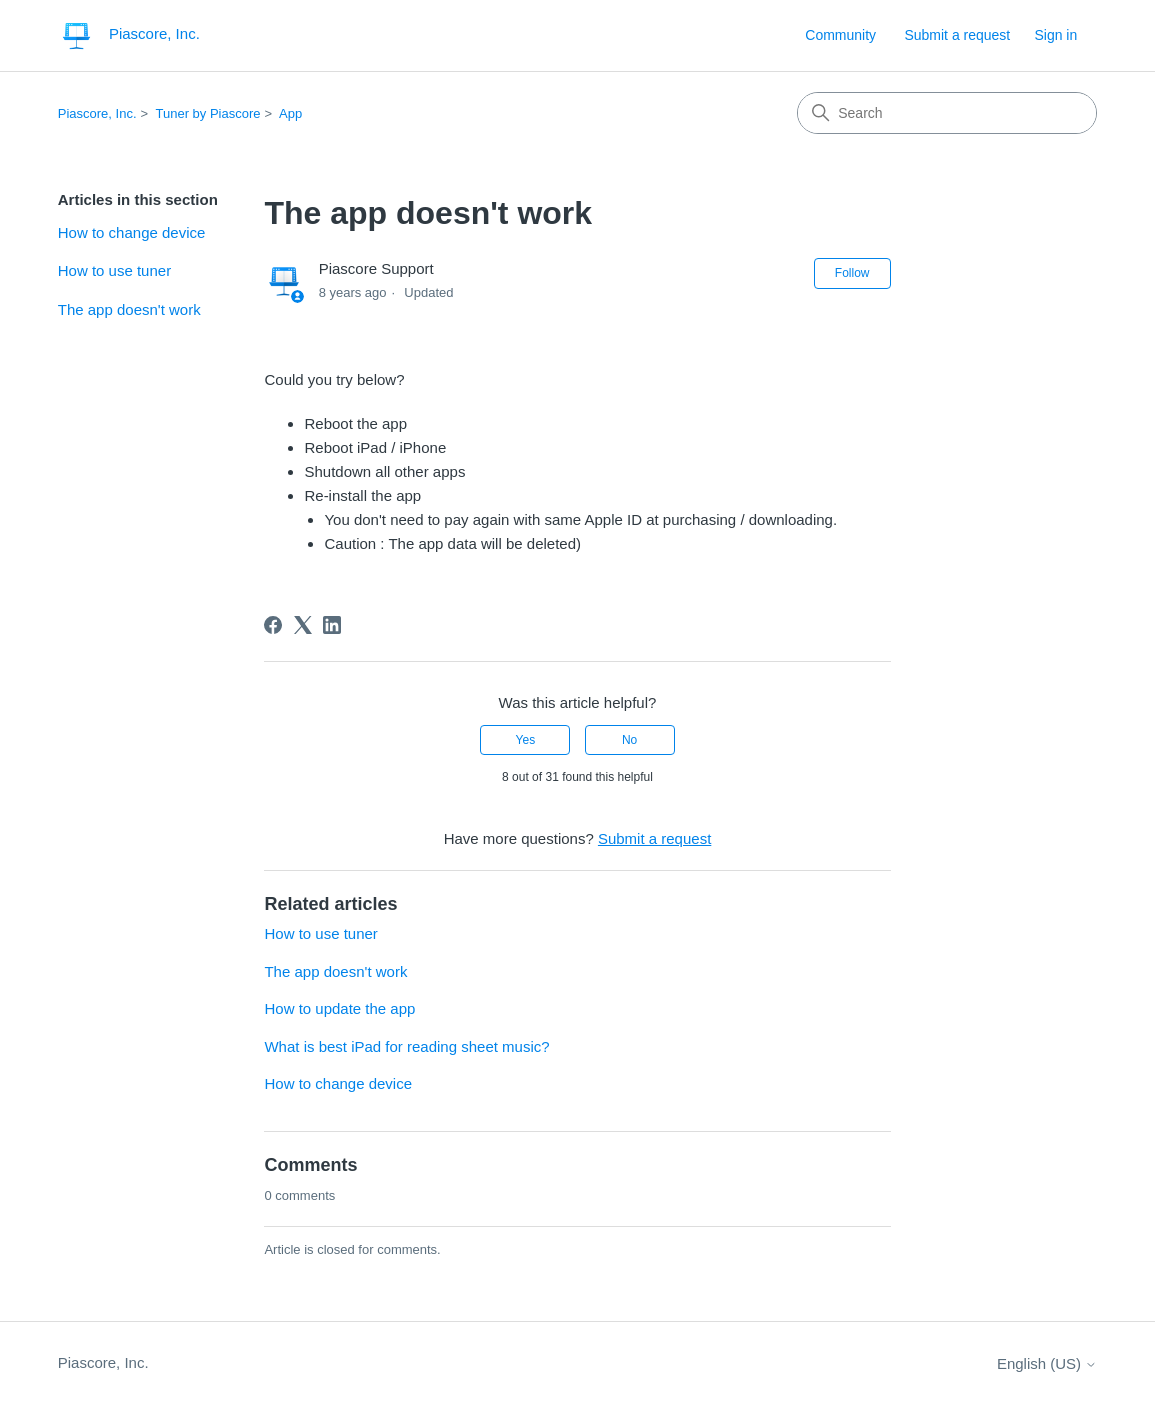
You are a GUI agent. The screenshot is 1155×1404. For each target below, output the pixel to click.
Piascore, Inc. (97, 113)
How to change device (132, 232)
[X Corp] (303, 625)
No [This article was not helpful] (629, 740)
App (290, 113)
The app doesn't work (129, 309)
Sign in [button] (1055, 35)
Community (840, 35)
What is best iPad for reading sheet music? (406, 1046)
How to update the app (339, 1008)
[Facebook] (273, 625)
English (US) (1047, 1363)
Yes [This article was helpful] (526, 740)
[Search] (947, 113)
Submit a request (957, 35)
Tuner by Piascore (208, 113)
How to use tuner (114, 270)
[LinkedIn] (332, 625)
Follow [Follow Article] (852, 273)
